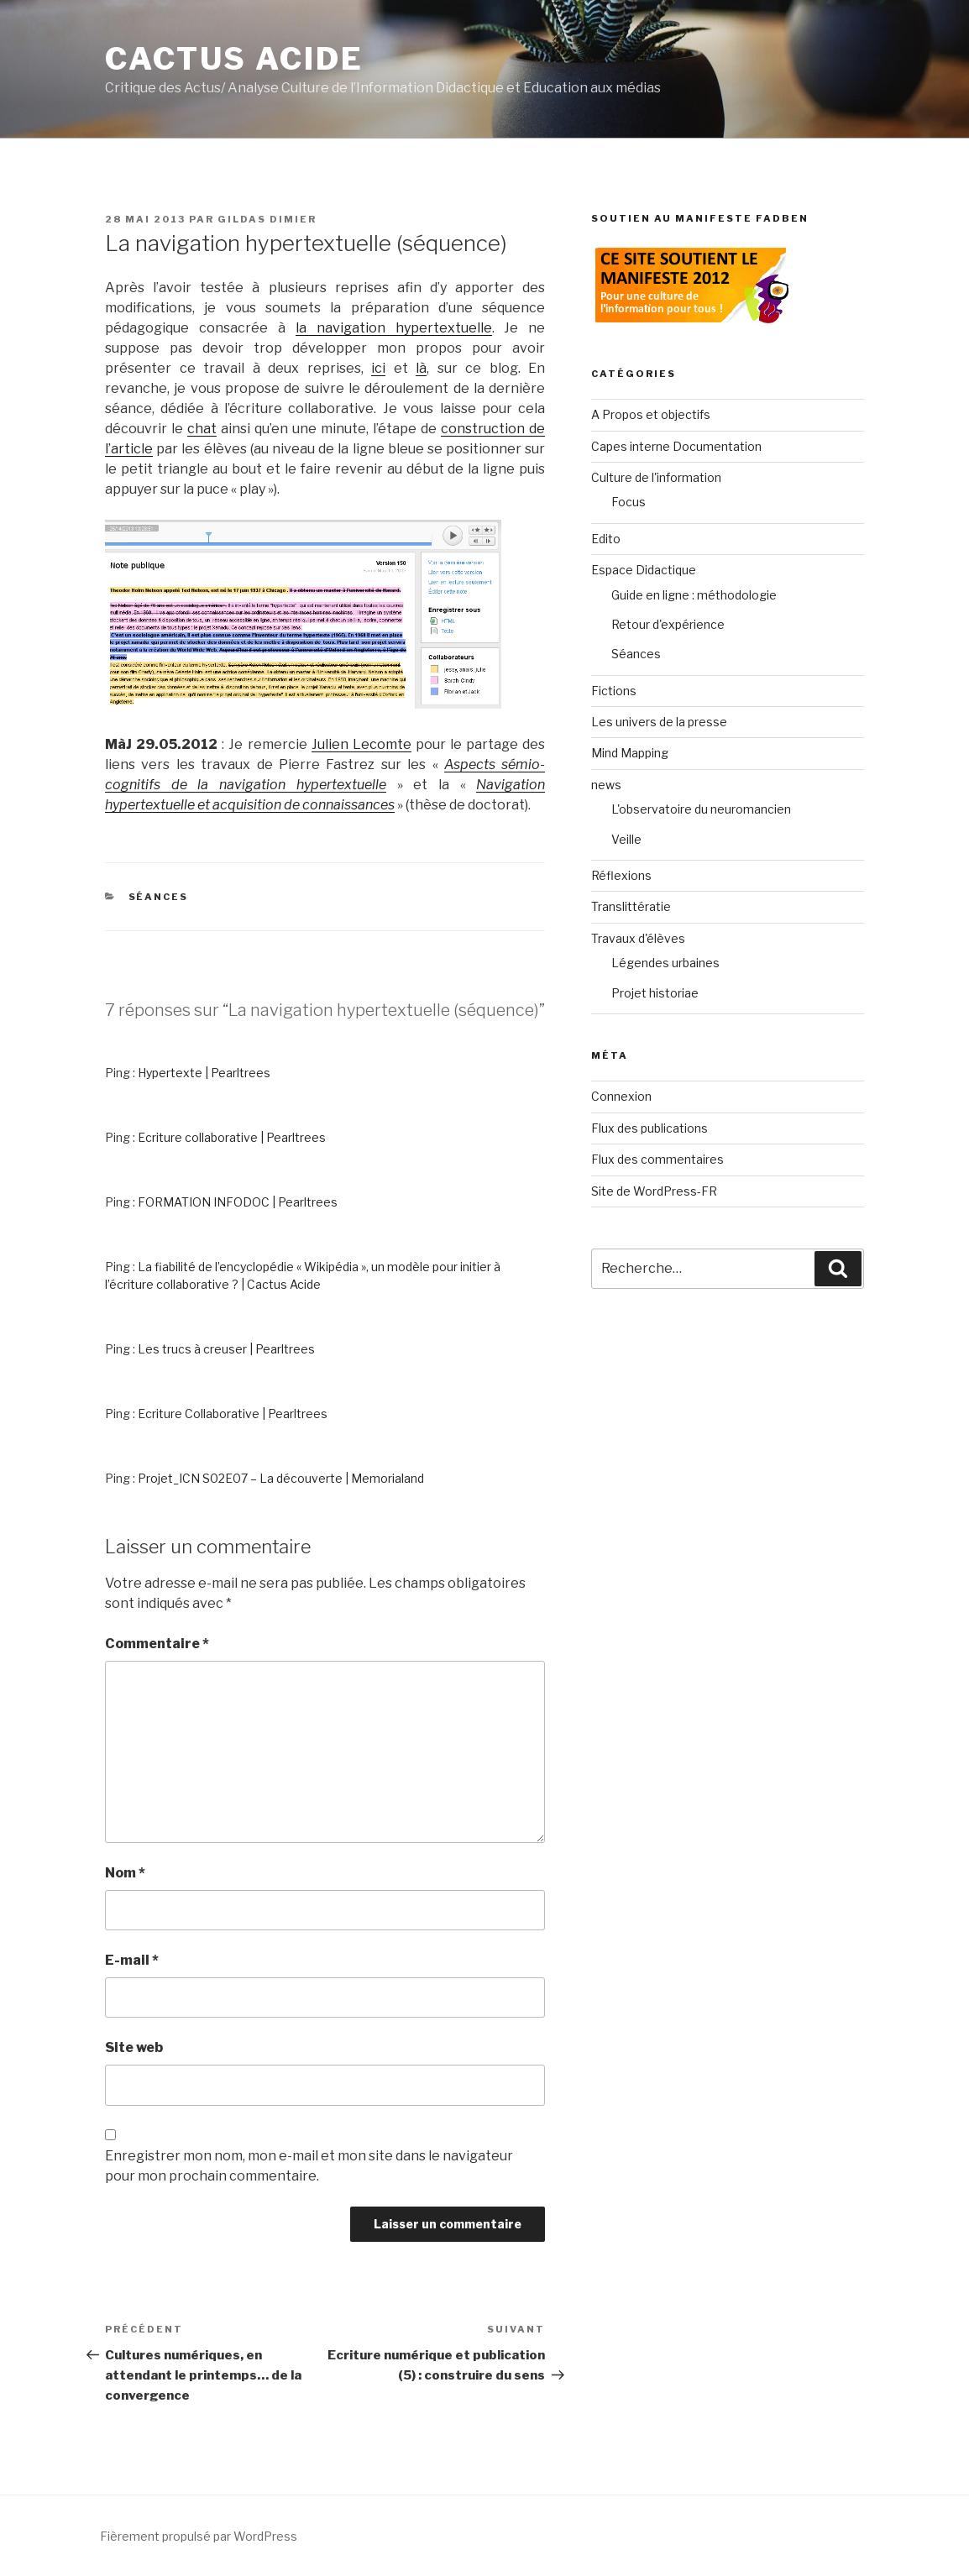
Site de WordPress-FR (654, 1191)
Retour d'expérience (668, 624)
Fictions (613, 690)
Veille (626, 839)
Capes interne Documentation (676, 446)
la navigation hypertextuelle (394, 328)
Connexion (621, 1096)
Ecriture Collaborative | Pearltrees (232, 1413)
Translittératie (631, 906)
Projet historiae (655, 993)
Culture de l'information (656, 477)
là (421, 368)
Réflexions (621, 875)
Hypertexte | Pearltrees (204, 1072)
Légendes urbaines (665, 963)
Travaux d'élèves (638, 938)
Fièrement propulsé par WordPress (198, 2536)
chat (202, 429)
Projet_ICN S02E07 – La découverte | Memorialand (281, 1478)
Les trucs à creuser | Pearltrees (226, 1349)
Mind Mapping (629, 753)
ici (378, 368)
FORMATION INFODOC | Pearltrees (238, 1202)
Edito (606, 538)
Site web (134, 2047)
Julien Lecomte (361, 744)
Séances (158, 897)
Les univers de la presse (659, 722)
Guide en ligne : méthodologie (694, 595)
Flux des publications (649, 1128)
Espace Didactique (643, 570)
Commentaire (157, 1644)
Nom (125, 1873)
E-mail (132, 1960)
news (606, 785)
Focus (628, 502)
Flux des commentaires (657, 1159)
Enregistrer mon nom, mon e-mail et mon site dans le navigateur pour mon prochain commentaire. (309, 2166)
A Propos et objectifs (650, 414)
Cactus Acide (234, 58)
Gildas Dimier (267, 219)
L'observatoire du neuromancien (701, 809)
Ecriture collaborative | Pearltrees (232, 1137)
